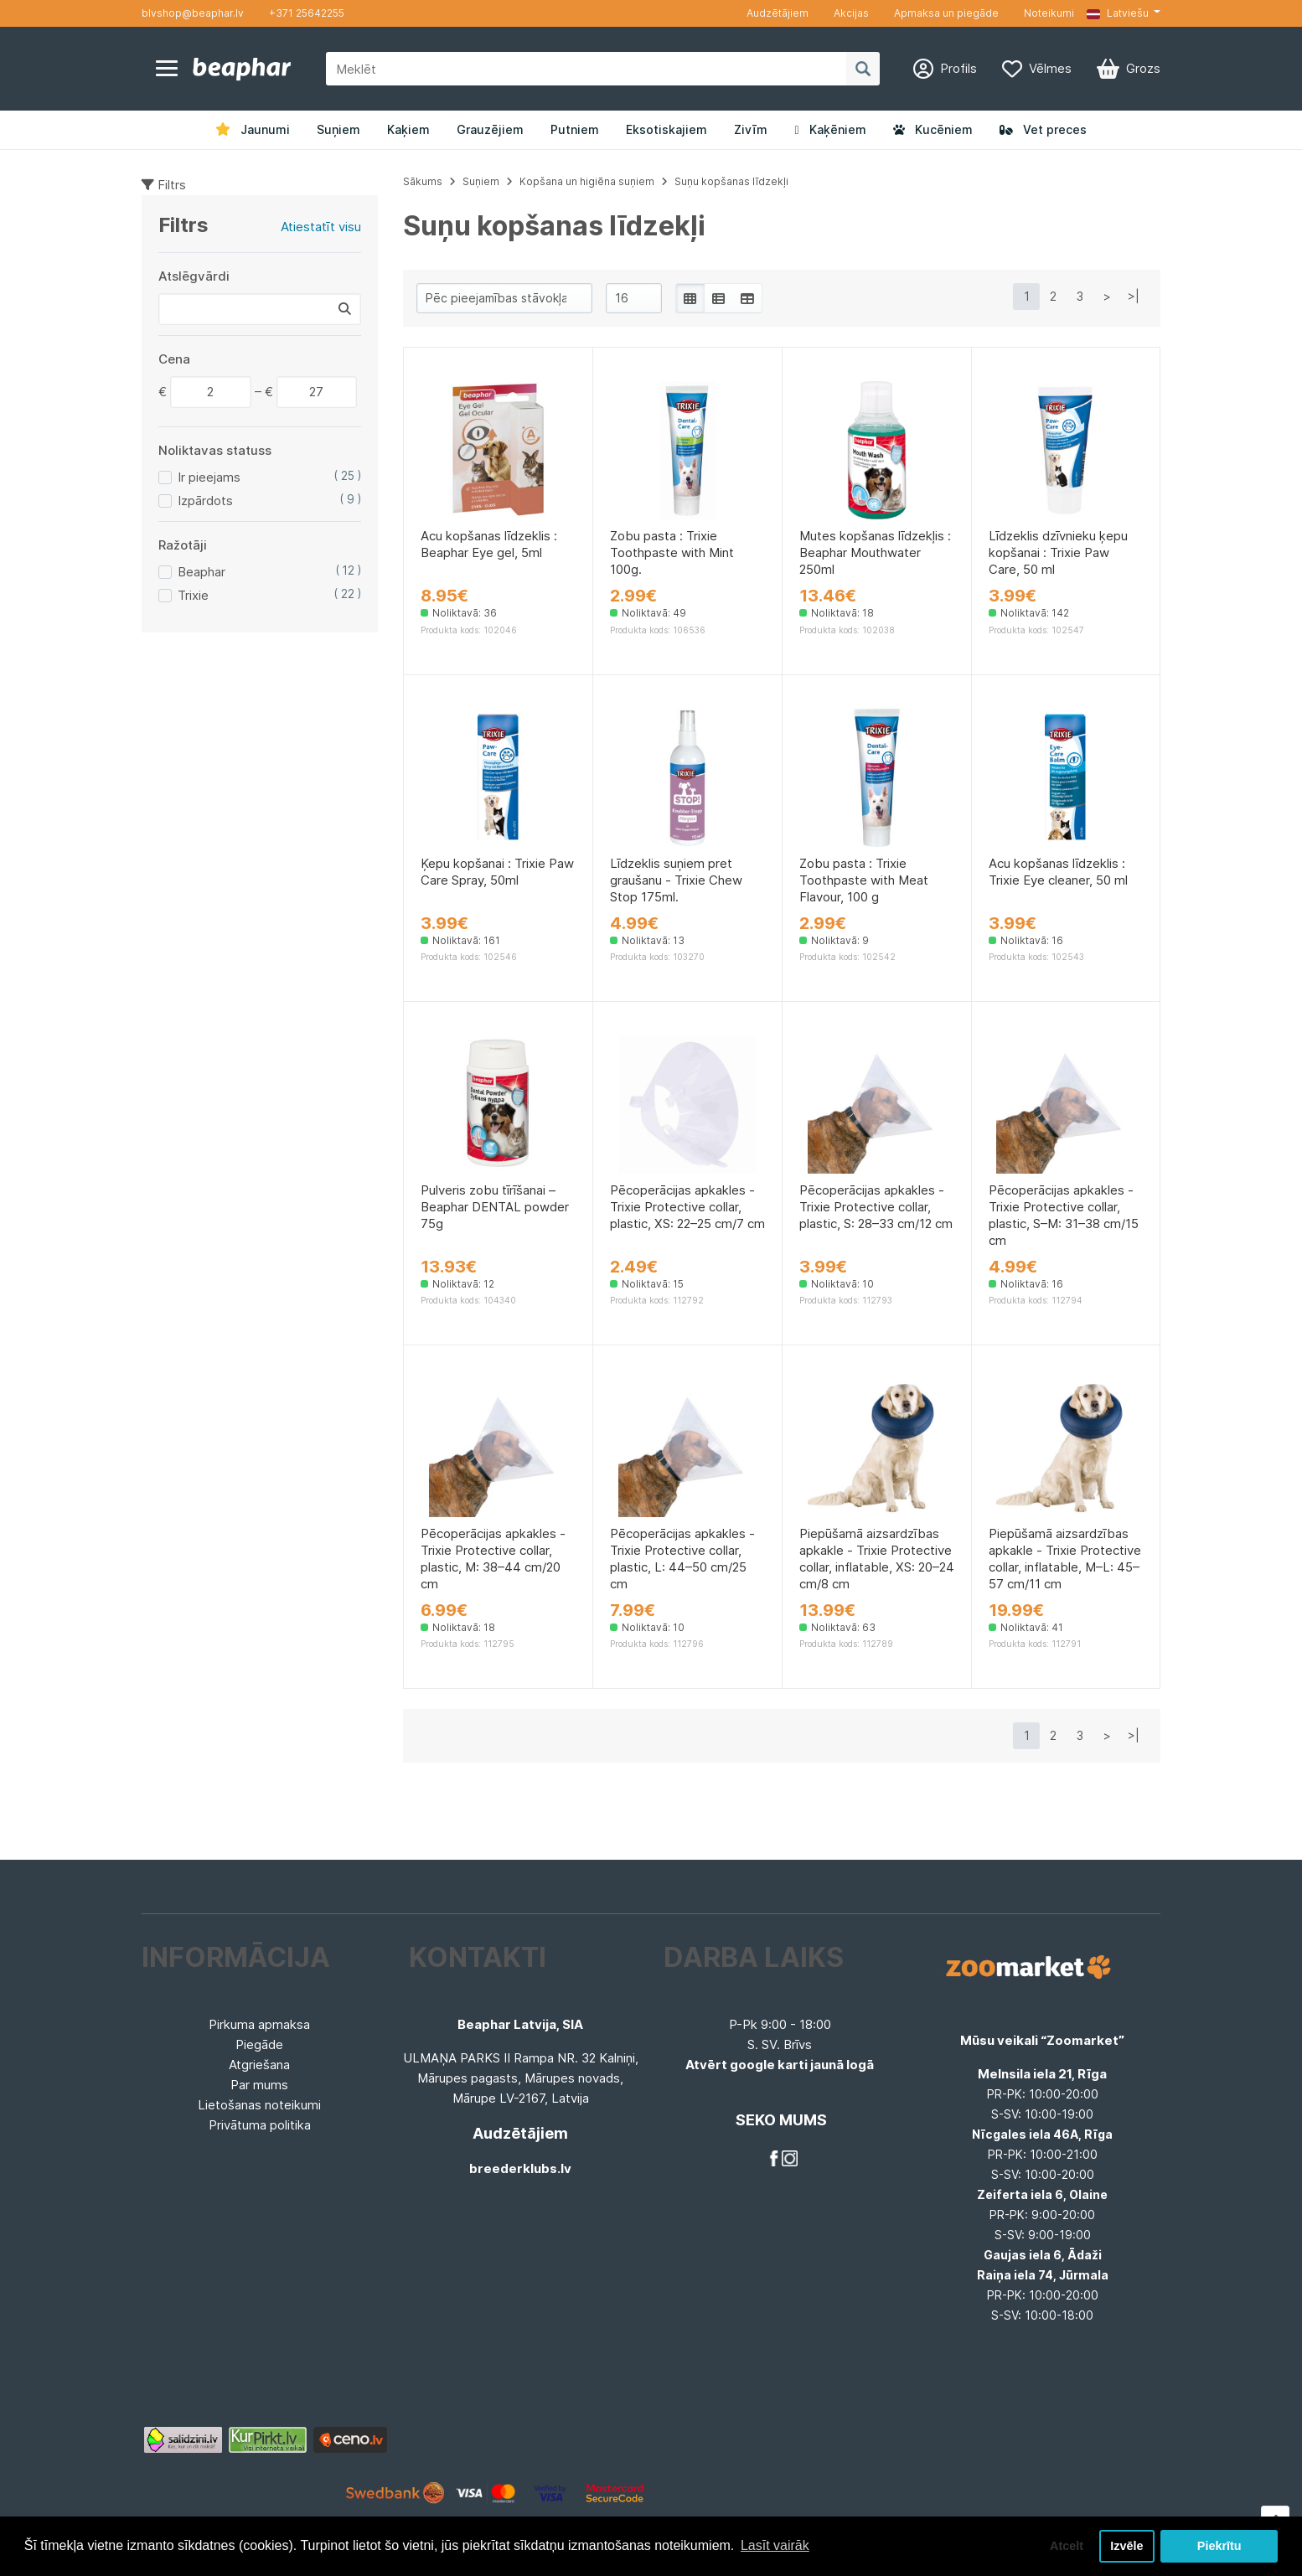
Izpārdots (205, 500)
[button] (1123, 13)
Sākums (422, 181)
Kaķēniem (829, 129)
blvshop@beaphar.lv (193, 13)
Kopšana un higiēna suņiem (586, 181)
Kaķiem (408, 129)
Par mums (259, 2085)
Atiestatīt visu (321, 227)
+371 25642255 (306, 13)
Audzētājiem (778, 13)
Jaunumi (252, 129)
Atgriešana (259, 2065)
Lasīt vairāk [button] (775, 2545)
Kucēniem (933, 129)
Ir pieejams (209, 477)
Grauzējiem (490, 129)
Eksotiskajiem (666, 129)
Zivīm (750, 129)
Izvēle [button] (1126, 2546)
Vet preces (1043, 129)
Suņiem (338, 129)
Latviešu (1118, 13)
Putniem (574, 129)
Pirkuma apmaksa (259, 2024)
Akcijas (851, 13)
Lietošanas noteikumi (259, 2105)
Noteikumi (1049, 13)
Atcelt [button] (1066, 2546)
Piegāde (259, 2044)
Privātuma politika (260, 2125)
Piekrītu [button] (1219, 2546)
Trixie (193, 595)
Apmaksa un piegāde (946, 13)
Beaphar (201, 572)
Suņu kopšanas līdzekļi (731, 181)
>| (1133, 296)
